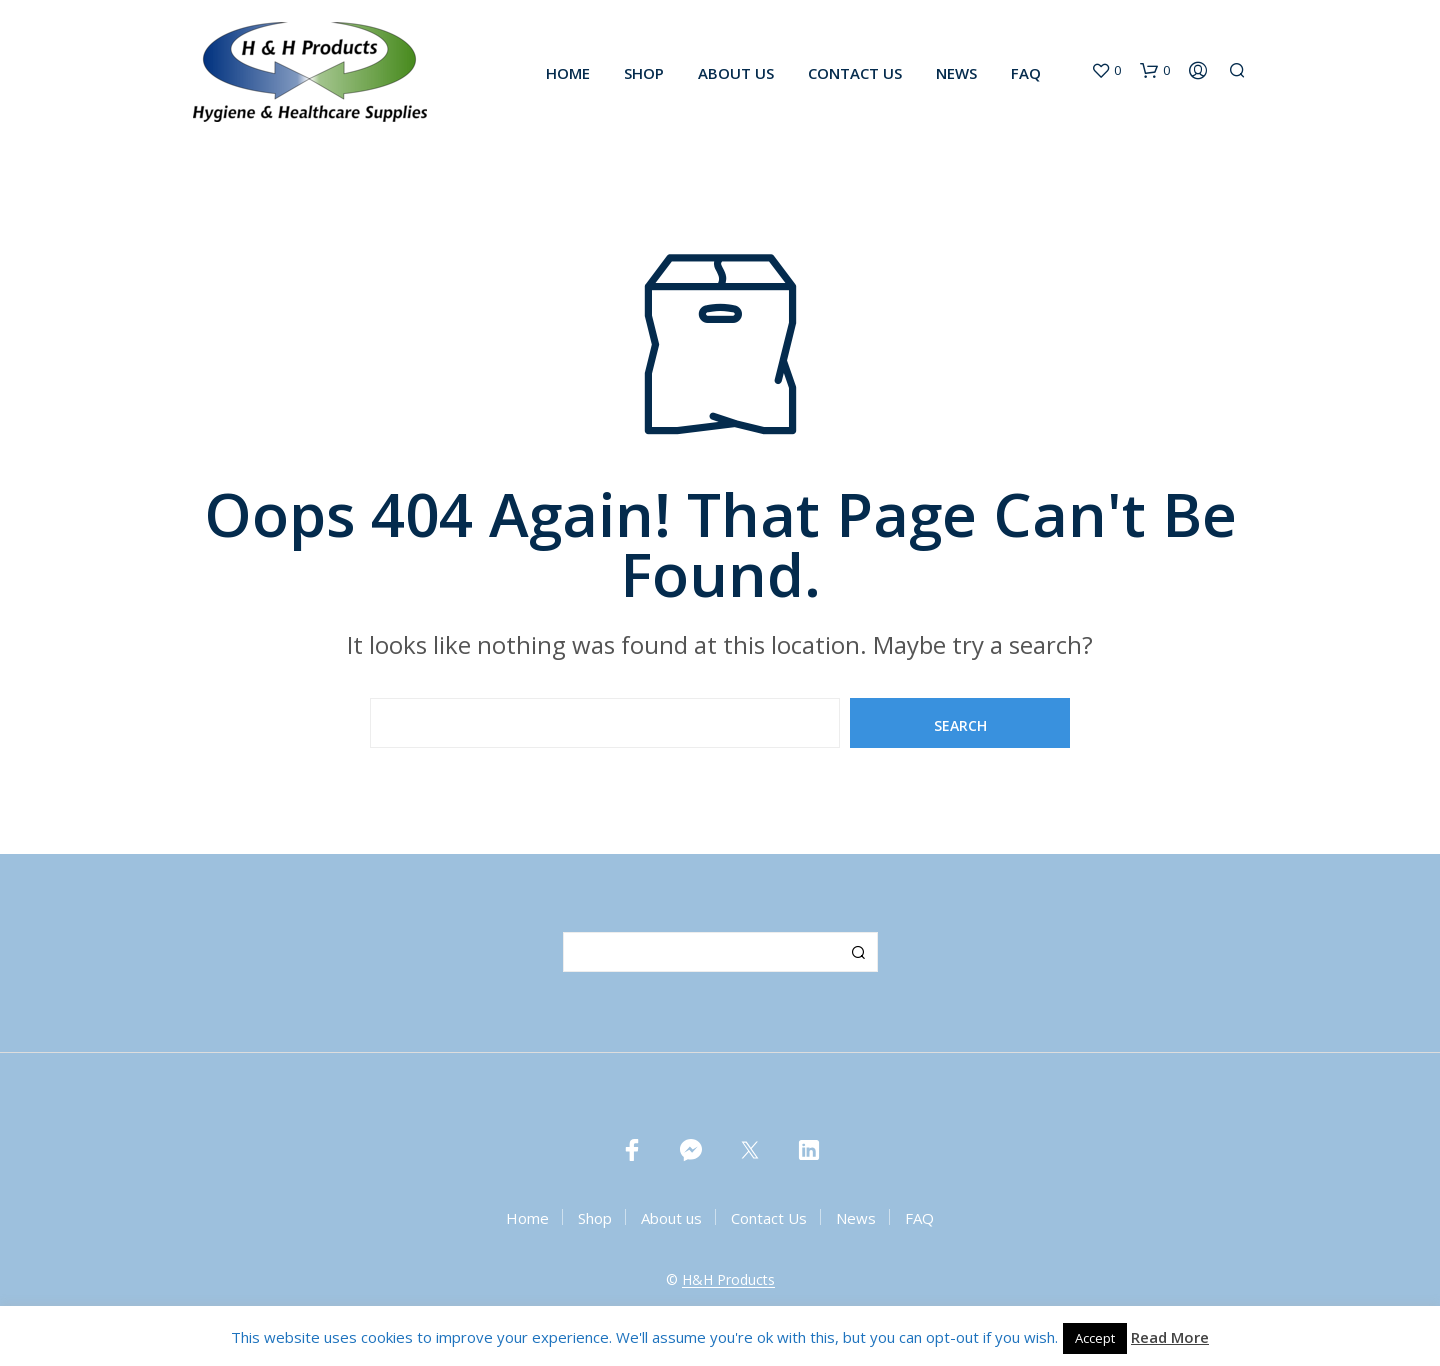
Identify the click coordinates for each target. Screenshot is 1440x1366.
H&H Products (728, 1280)
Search (858, 952)
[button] (1106, 71)
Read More (1170, 1337)
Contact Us (855, 73)
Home (568, 73)
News (956, 73)
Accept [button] (1095, 1338)
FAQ (1026, 73)
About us (736, 73)
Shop (644, 73)
